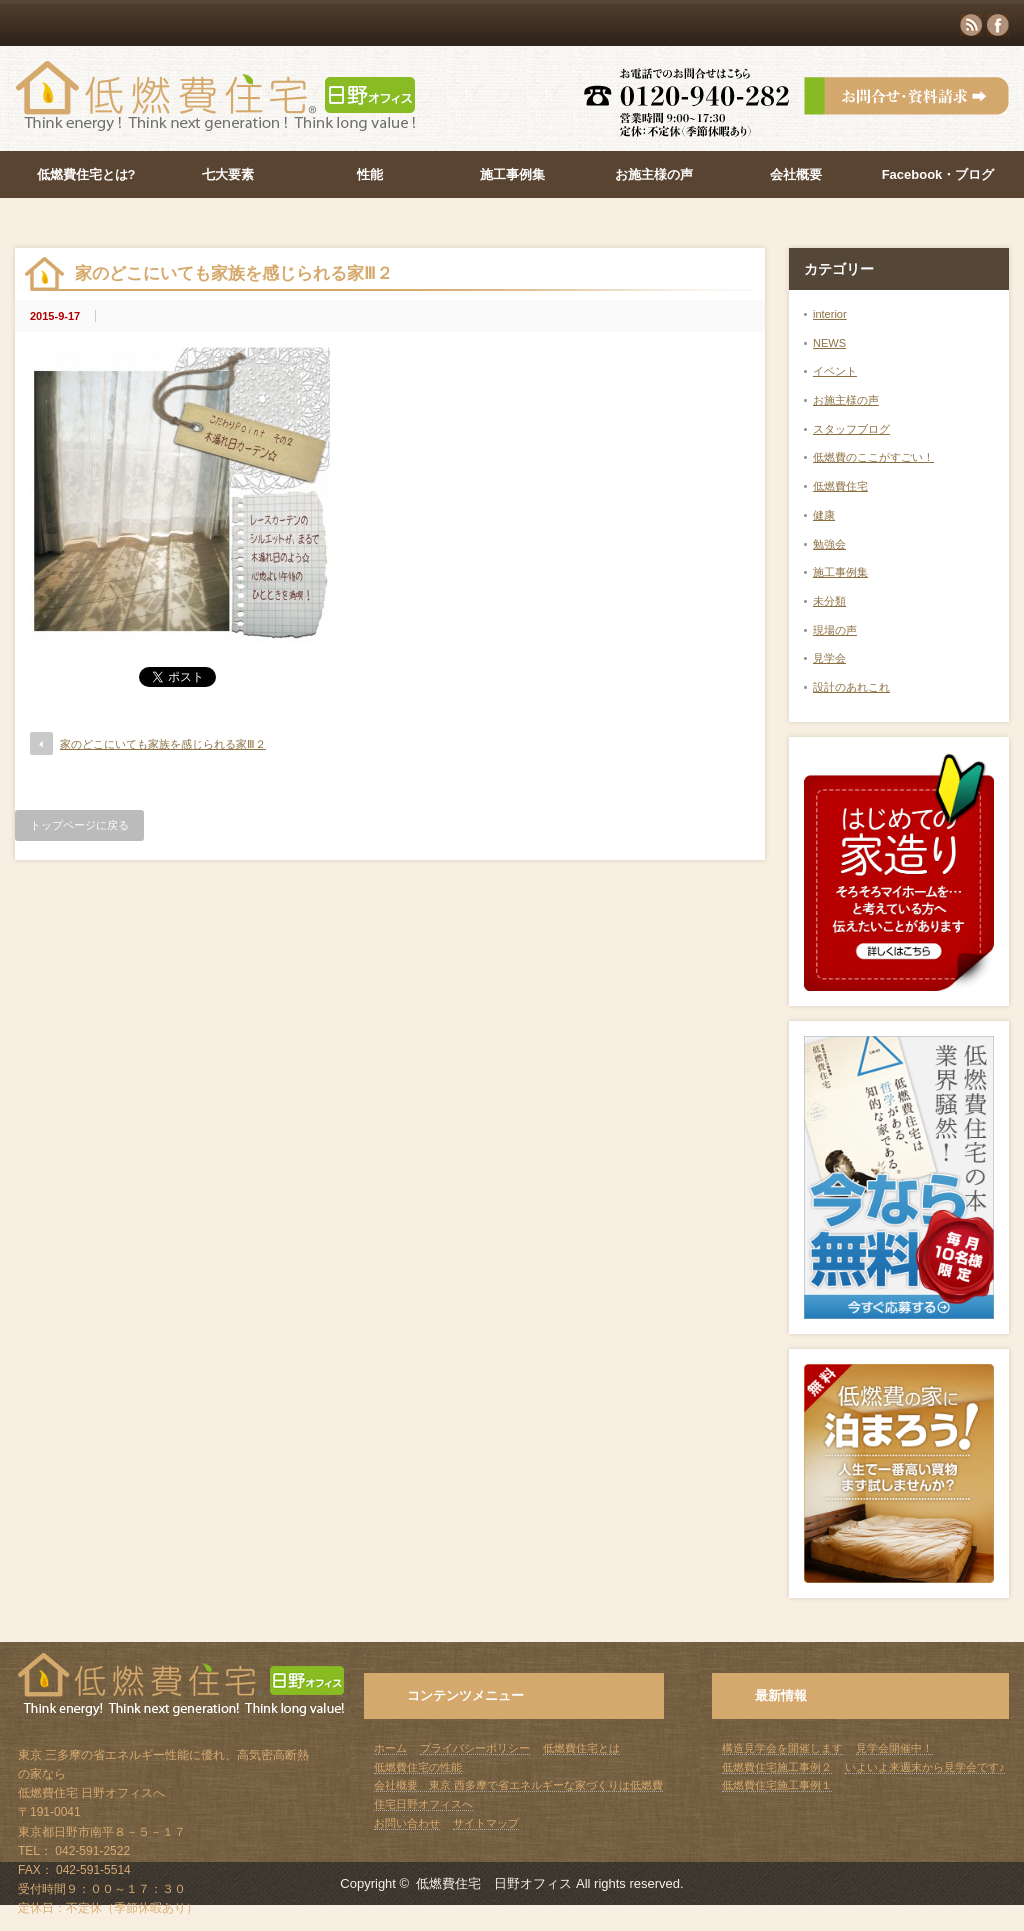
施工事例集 (512, 174)
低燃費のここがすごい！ (873, 457)
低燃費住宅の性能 (418, 1767)
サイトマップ (486, 1823)
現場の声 (835, 630)
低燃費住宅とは (581, 1748)
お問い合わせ (407, 1823)
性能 (370, 174)
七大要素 (228, 174)
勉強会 (829, 544)
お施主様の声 (654, 174)
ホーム (390, 1748)
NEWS (829, 343)
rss (971, 25)
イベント (835, 371)
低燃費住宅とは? (86, 174)
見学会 (829, 658)
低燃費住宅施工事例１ (777, 1785)
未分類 (829, 601)
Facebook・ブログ (938, 174)
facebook (998, 25)
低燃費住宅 (840, 486)
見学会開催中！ (894, 1748)
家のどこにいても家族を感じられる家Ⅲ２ (163, 744)
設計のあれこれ (851, 687)
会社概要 (796, 174)
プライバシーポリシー (475, 1748)
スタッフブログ (851, 429)
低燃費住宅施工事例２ (777, 1767)
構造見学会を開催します (782, 1748)
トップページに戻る (79, 825)
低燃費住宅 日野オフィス (494, 1883)
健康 (824, 515)
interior (830, 314)
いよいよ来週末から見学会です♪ (925, 1767)
